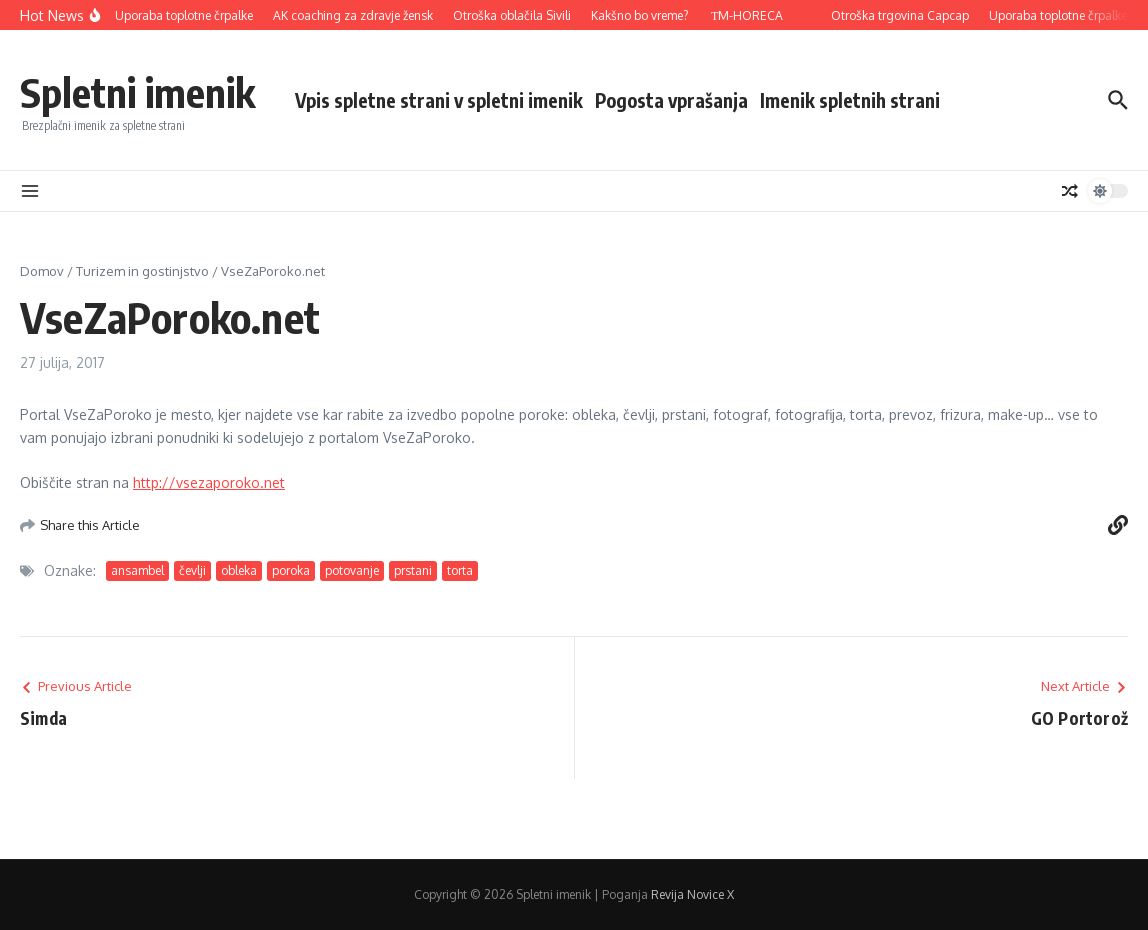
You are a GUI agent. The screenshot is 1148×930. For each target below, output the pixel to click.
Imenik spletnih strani (850, 100)
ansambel (137, 570)
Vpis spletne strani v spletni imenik (439, 100)
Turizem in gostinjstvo (142, 271)
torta (460, 570)
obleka (239, 570)
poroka (291, 570)
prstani (413, 570)
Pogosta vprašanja (671, 100)
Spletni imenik (137, 92)
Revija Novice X (692, 894)
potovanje (352, 570)
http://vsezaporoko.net (209, 482)
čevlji (192, 570)
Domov (42, 271)
